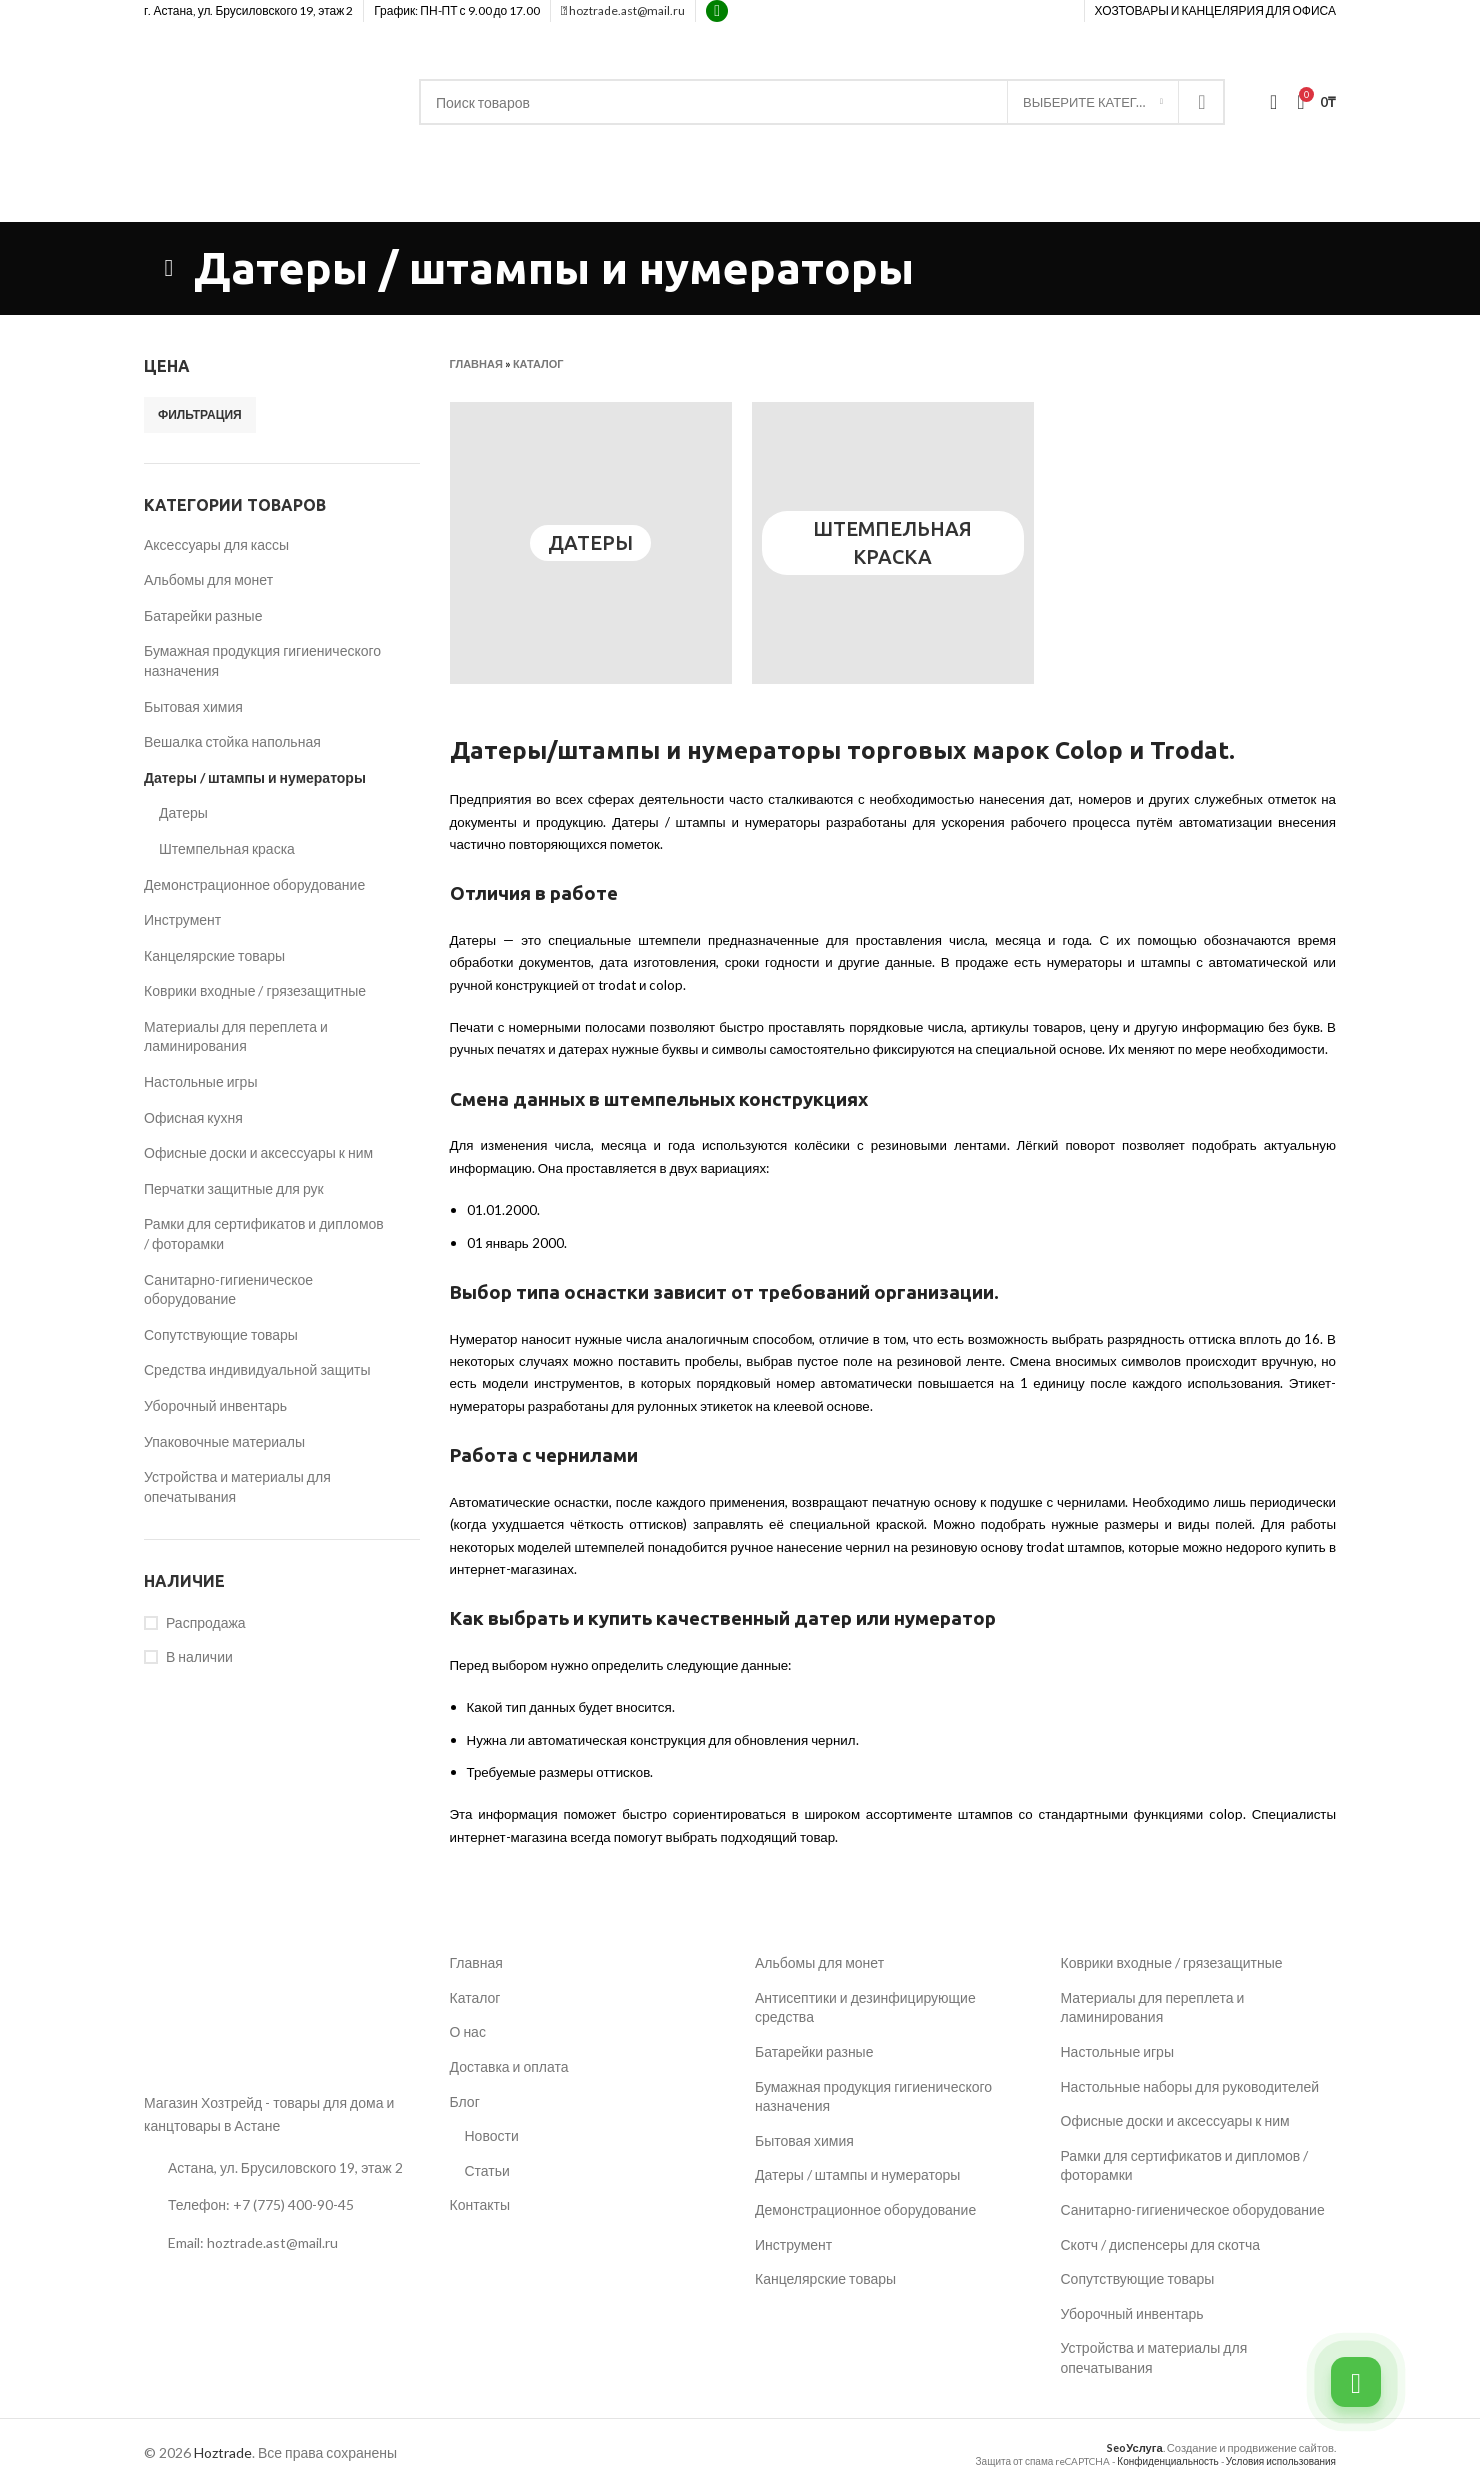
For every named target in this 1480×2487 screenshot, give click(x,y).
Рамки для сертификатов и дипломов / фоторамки (264, 1233)
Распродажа (206, 1622)
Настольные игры (200, 1081)
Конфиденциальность (1167, 2461)
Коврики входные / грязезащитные (255, 990)
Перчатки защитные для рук (234, 1188)
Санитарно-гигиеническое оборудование (228, 1289)
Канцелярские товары (214, 955)
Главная (476, 363)
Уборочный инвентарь (215, 1405)
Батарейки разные (203, 615)
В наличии (199, 1656)
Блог (465, 2101)
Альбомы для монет (208, 579)
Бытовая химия (193, 706)
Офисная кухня (193, 1117)
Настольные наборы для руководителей (1190, 2086)
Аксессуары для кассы (216, 544)
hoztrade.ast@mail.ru (623, 10)
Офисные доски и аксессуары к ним (258, 1152)
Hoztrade (223, 2452)
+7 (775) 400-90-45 (1273, 201)
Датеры (183, 812)
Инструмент (182, 919)
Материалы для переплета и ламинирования (236, 1036)
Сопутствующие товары (221, 1334)
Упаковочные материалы (224, 1441)
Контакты (480, 2204)
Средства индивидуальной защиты (257, 1369)
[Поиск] (822, 102)
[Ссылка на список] (282, 2205)
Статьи (487, 2170)
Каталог (538, 363)
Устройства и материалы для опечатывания (237, 1486)
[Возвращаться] (169, 268)
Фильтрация (200, 414)
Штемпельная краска (227, 848)
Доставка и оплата (509, 2066)
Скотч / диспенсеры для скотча (1160, 2244)
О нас (468, 2031)
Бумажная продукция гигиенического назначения (262, 660)
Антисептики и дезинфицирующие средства (865, 2007)
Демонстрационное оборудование (254, 884)
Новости (492, 2135)
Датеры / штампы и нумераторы (255, 777)
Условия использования (1281, 2461)
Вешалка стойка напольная (232, 741)
